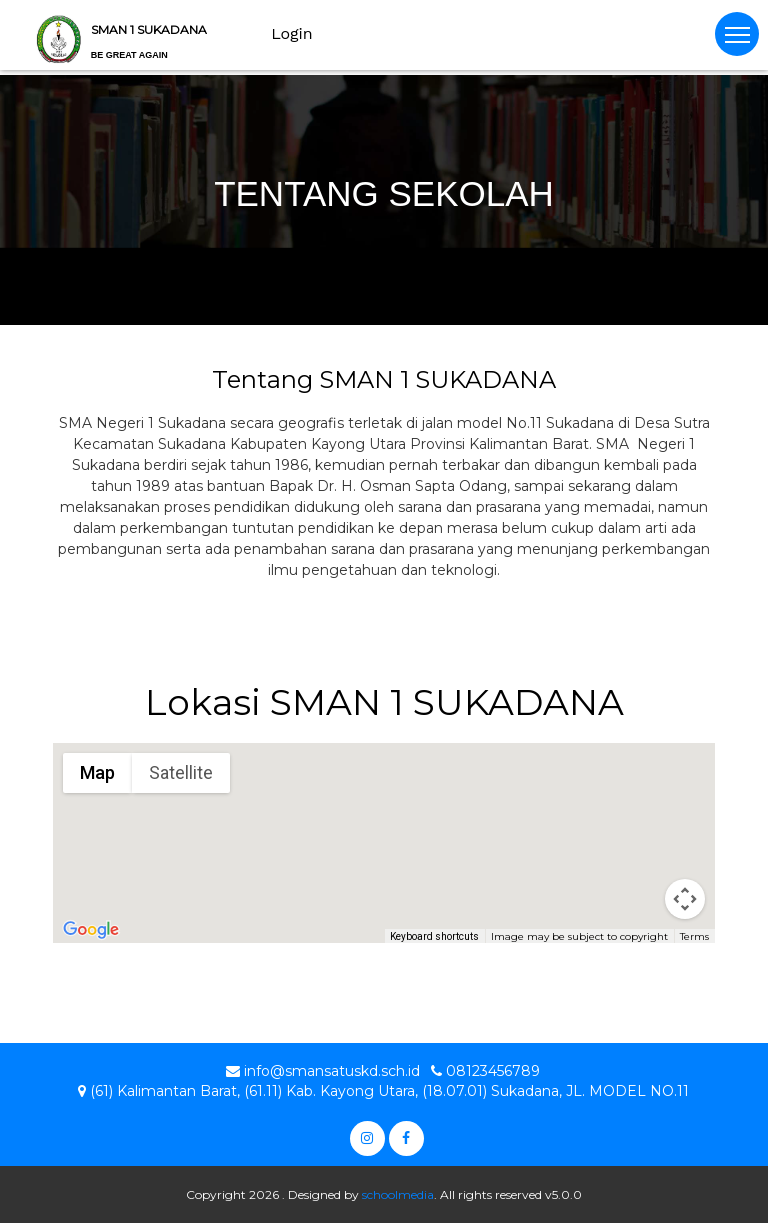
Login (292, 33)
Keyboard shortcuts (434, 936)
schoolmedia (398, 1194)
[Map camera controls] (685, 899)
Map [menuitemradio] (97, 772)
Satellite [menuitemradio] (181, 772)
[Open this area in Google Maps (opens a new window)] (91, 930)
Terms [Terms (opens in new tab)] (694, 936)
